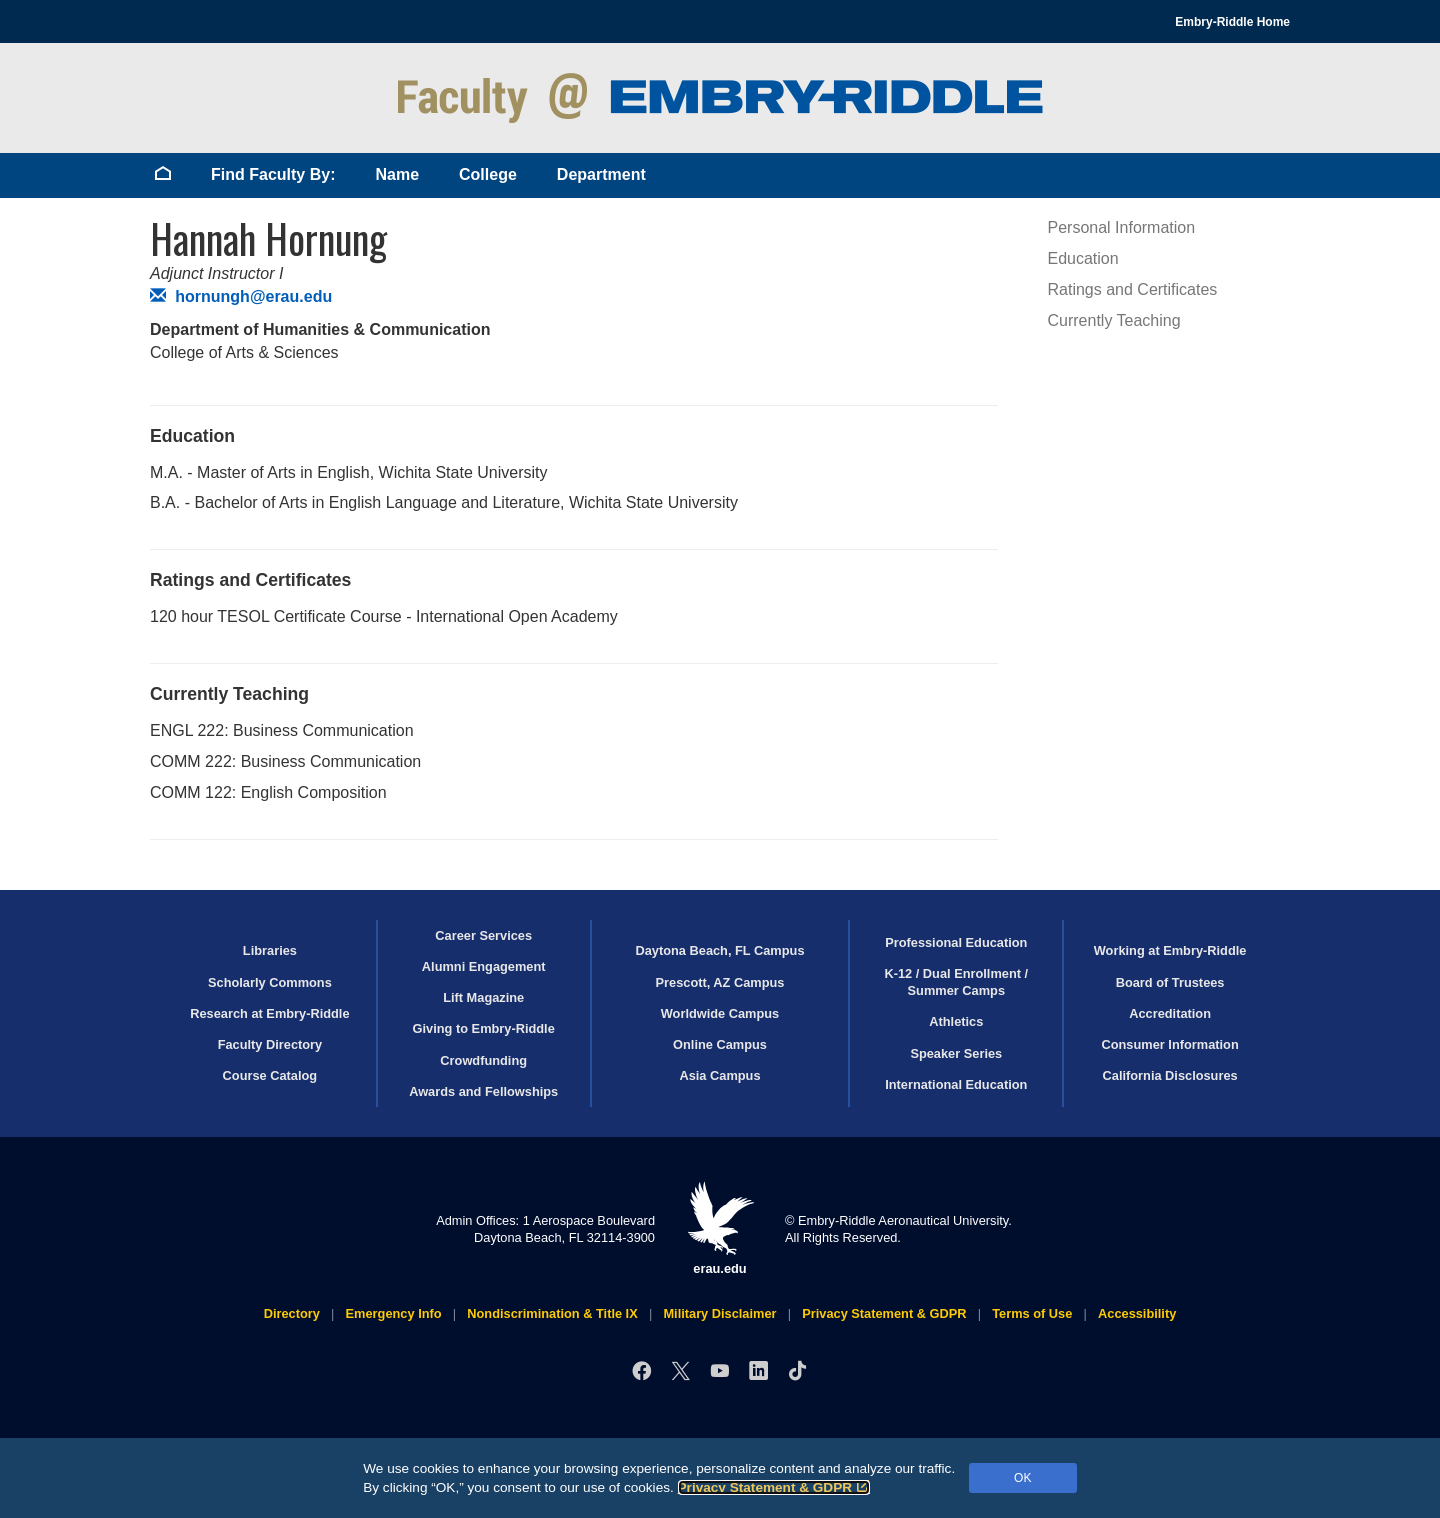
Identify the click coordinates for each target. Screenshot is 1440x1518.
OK (1022, 1478)
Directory (292, 1313)
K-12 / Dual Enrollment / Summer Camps (956, 982)
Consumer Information (1169, 1044)
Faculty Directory (270, 1044)
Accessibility (1137, 1313)
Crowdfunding (483, 1060)
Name (397, 174)
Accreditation (1170, 1013)
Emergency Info (394, 1313)
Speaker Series (956, 1053)
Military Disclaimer (719, 1313)
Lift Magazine (483, 997)
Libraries (270, 950)
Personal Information (1122, 227)
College (488, 174)
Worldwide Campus (720, 1013)
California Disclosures (1170, 1075)
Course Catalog (270, 1075)
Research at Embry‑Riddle (269, 1013)
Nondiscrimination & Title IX (552, 1313)
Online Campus (720, 1044)
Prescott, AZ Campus (720, 982)
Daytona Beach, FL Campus (719, 950)
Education (1083, 258)
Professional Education (956, 942)
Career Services (483, 935)
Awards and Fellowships (483, 1091)
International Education (956, 1084)
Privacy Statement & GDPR (774, 1487)
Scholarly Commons (270, 982)
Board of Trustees (1170, 982)
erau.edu (720, 1228)
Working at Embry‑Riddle (1170, 950)
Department (601, 174)
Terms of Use (1032, 1313)
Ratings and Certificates (1133, 289)
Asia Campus (719, 1075)
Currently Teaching (1114, 320)
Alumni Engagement (484, 966)
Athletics (956, 1021)
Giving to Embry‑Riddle (484, 1028)
